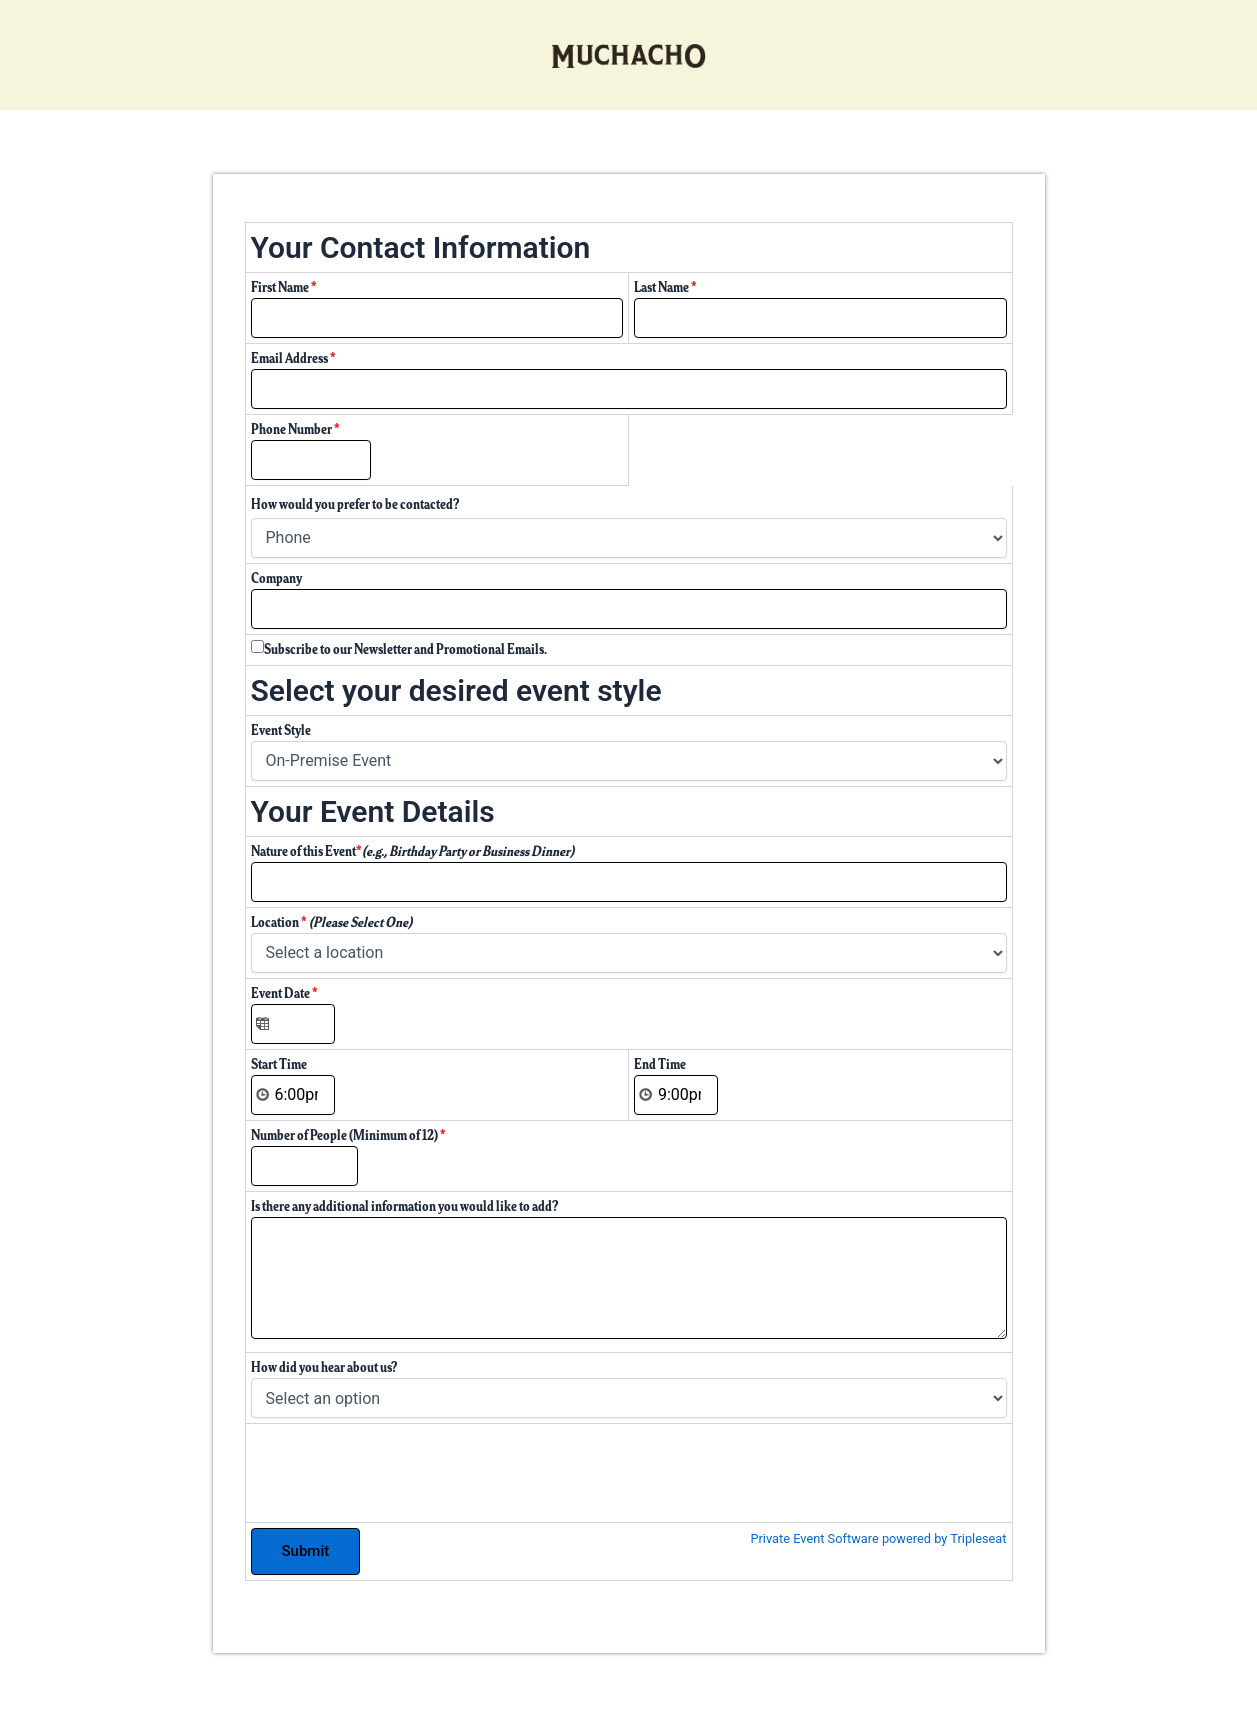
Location (331, 922)
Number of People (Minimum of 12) (348, 1135)
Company (276, 578)
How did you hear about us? (324, 1367)
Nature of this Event (412, 851)
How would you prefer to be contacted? (355, 504)
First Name (284, 287)
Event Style (281, 730)
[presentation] (403, 1468)
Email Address (293, 358)
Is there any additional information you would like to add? (405, 1206)
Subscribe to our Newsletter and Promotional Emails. (405, 649)
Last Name (665, 287)
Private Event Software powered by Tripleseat (878, 1538)
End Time (660, 1064)
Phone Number (295, 429)
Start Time (279, 1064)
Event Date (284, 993)
